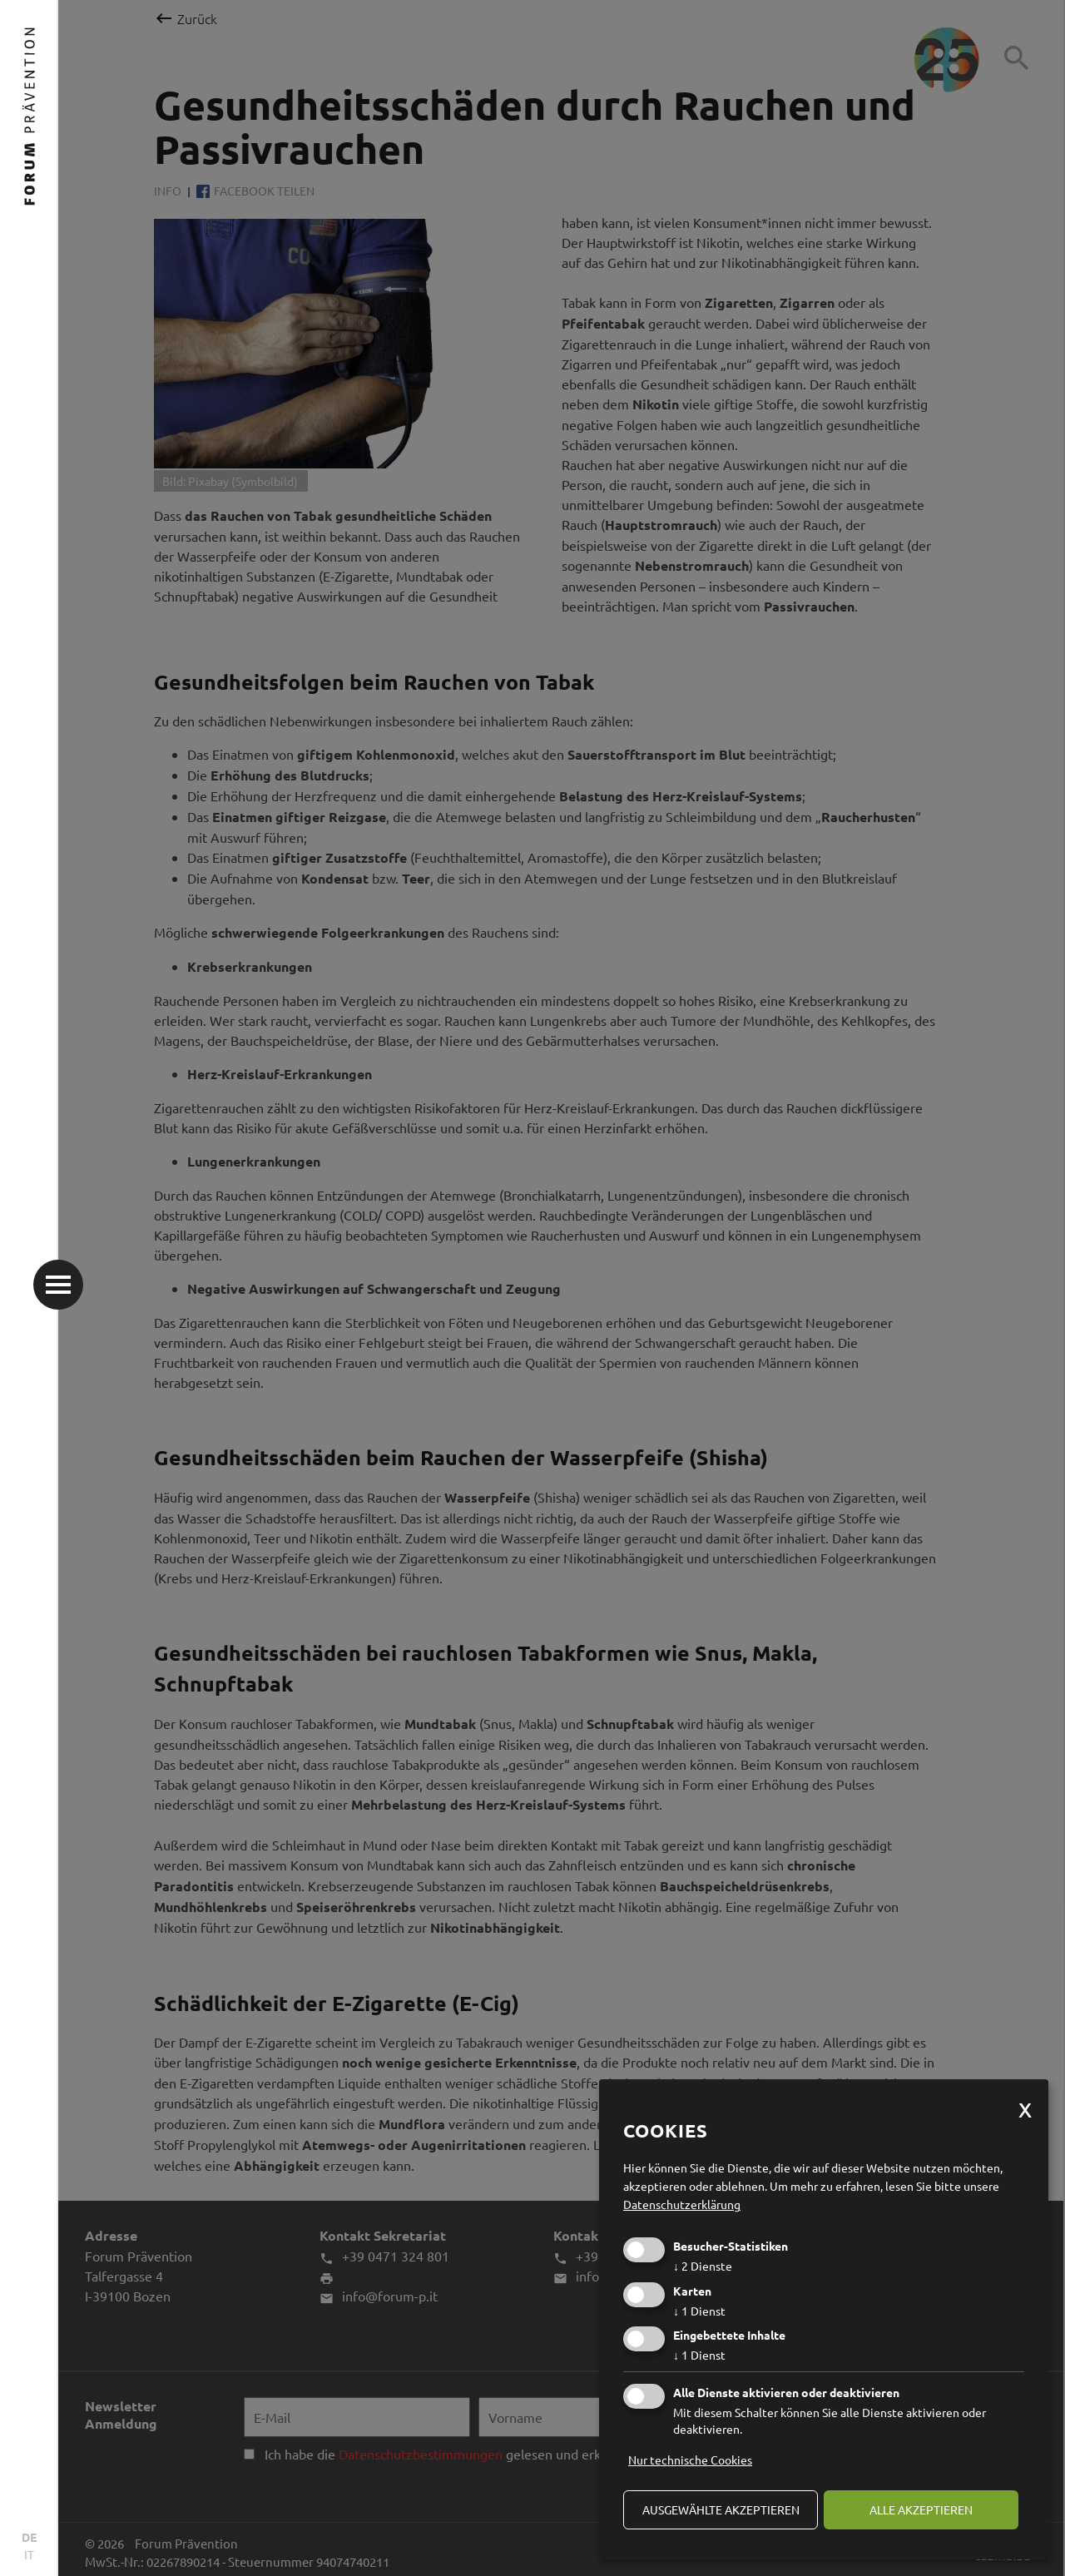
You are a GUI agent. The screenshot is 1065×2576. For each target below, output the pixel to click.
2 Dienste (702, 2265)
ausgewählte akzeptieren (721, 2509)
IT (29, 2554)
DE (29, 2536)
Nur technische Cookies (690, 2459)
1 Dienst (699, 2310)
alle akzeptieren (921, 2509)
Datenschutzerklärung (682, 2204)
